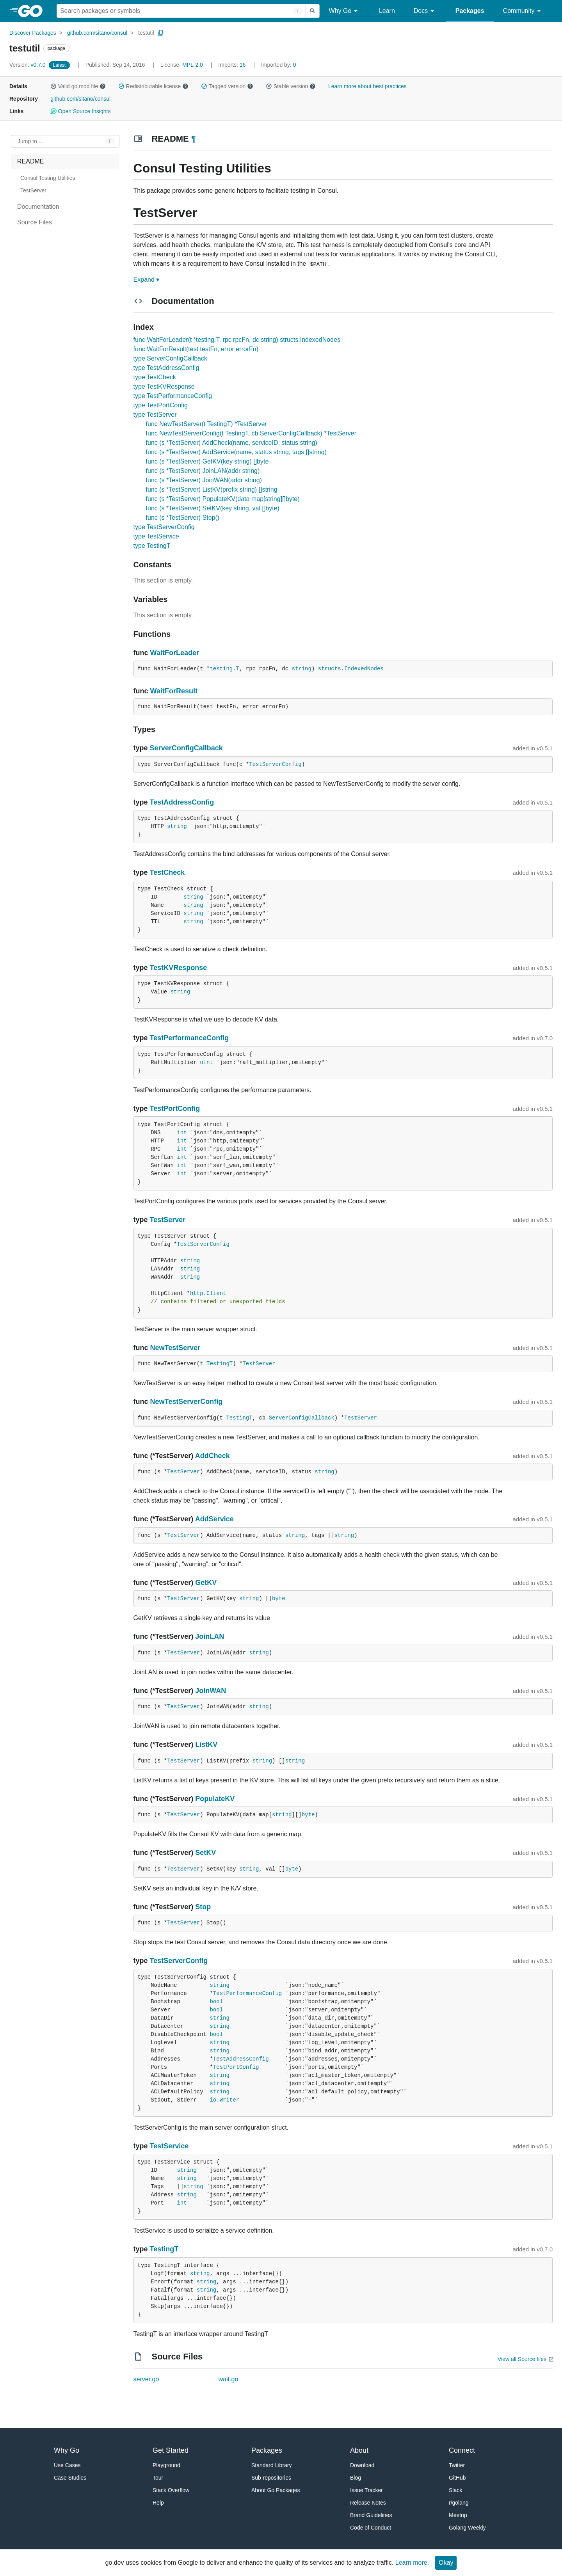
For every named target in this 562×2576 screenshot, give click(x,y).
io (213, 2100)
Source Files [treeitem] (34, 222)
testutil (146, 33)
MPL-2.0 (192, 65)
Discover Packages (32, 33)
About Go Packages (275, 2490)
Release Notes (368, 2503)
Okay (446, 2562)
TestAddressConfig (182, 802)
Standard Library (271, 2465)
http (196, 1293)
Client (216, 1293)
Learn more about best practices (367, 86)
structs (329, 669)
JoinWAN (210, 1691)
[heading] (33, 11)
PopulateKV (215, 1799)
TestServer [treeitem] (33, 190)
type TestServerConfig (164, 527)
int (182, 1133)
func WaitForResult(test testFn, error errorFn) (195, 349)
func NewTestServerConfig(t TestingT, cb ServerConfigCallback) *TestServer (251, 433)
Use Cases (67, 2465)
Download (362, 2465)
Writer (229, 2100)
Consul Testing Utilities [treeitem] (47, 178)
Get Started (171, 2450)
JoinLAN (209, 1636)
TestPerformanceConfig (189, 1038)
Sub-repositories (271, 2478)
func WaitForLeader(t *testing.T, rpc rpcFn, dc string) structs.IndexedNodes (236, 339)
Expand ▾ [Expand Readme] (146, 279)
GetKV (206, 1582)
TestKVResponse (178, 968)
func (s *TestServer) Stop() (183, 517)
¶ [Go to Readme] (193, 139)
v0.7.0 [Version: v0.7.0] (28, 65)
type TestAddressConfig (166, 367)
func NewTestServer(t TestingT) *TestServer (206, 424)
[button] (53, 86)
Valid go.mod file (78, 86)
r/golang (459, 2503)
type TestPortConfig (160, 405)
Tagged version (227, 86)
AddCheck (212, 1456)
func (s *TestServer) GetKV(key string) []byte (207, 461)
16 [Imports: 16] (232, 65)
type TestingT (152, 545)
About (359, 2450)
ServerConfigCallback (186, 748)
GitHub (457, 2478)
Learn (387, 10)
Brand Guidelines (371, 2515)
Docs (425, 11)
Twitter (457, 2465)
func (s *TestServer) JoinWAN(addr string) (204, 480)
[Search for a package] (181, 11)
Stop (203, 1907)
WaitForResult (173, 691)
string (301, 669)
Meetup (458, 2515)
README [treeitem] (30, 161)
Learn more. (412, 2562)
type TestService (156, 536)
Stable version (291, 86)
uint (206, 1062)
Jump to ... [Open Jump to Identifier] (30, 141)
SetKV (205, 1852)
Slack (455, 2490)
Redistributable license (153, 86)
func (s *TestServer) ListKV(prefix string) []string (211, 489)
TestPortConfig (175, 1108)
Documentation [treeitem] (38, 206)
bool (216, 2002)
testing (221, 669)
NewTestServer (175, 1348)
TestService (169, 2146)
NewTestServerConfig (186, 1401)
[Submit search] (313, 11)
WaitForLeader (174, 653)
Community (523, 11)
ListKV (206, 1744)
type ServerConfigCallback (170, 358)
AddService (214, 1519)
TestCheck (167, 872)
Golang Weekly (467, 2527)
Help (158, 2503)
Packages (469, 10)
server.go (146, 2379)
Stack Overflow (171, 2490)
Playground (166, 2465)
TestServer (168, 1220)
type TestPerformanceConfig (172, 396)
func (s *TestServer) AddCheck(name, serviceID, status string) (231, 442)
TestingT (219, 1364)
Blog (355, 2478)
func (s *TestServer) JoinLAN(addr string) (203, 470)
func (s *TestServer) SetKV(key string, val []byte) (212, 508)
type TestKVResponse (164, 386)
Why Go (344, 11)
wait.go (228, 2379)
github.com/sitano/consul (97, 33)
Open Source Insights (80, 111)
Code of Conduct (370, 2527)
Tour (158, 2478)
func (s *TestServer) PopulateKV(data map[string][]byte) (223, 499)
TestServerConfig (275, 764)
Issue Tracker (366, 2490)
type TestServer (155, 414)
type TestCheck (154, 377)
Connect (462, 2450)
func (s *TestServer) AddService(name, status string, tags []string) (236, 452)
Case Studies (70, 2478)
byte (278, 1598)
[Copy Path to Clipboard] (160, 32)
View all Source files (522, 2359)
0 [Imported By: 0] (278, 65)
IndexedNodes (364, 669)
